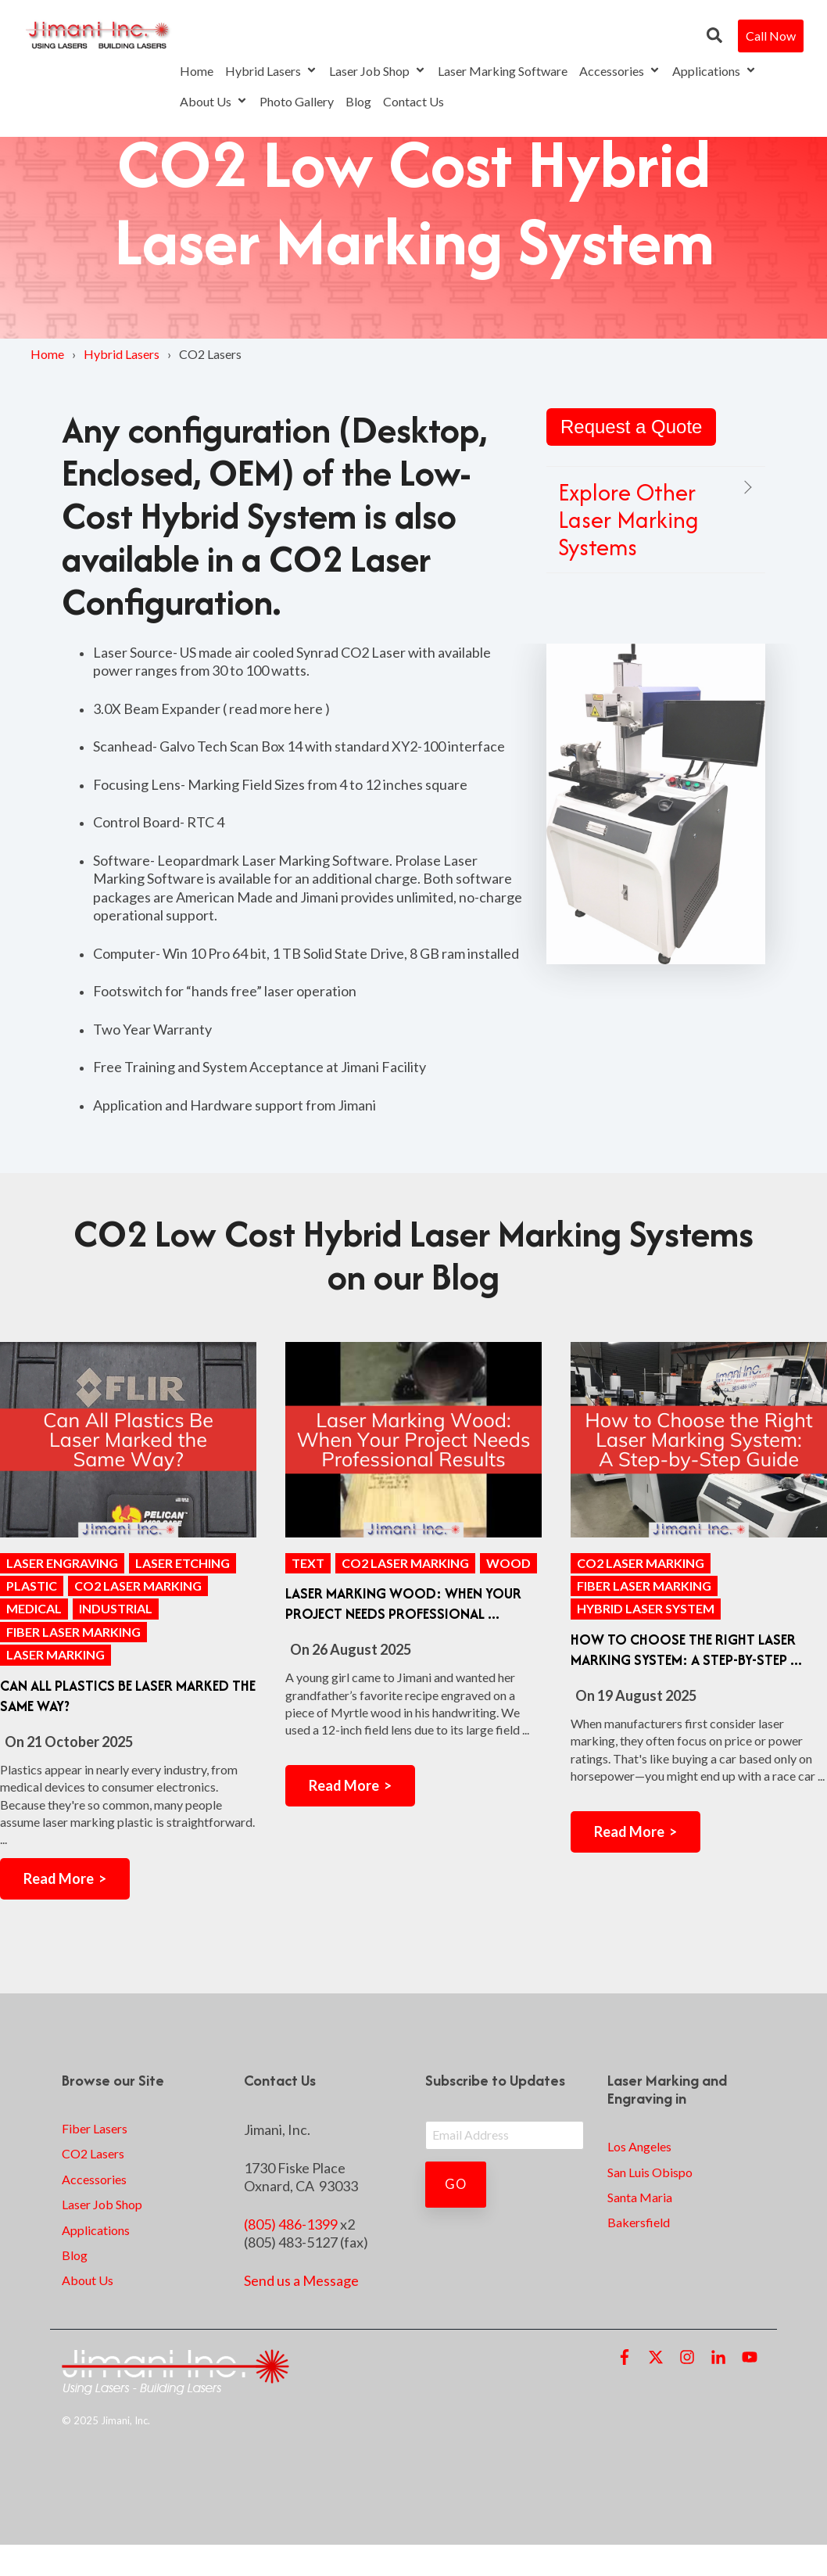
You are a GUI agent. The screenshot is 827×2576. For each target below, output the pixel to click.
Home (196, 70)
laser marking (55, 1654)
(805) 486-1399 (291, 2224)
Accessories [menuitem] (94, 2179)
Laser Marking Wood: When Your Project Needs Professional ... (403, 1603)
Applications (714, 71)
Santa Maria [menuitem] (639, 2197)
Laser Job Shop (377, 71)
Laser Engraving (62, 1562)
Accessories (620, 71)
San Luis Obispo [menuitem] (650, 2172)
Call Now (771, 35)
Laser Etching (182, 1562)
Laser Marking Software (502, 70)
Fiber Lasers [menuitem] (94, 2128)
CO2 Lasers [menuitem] (93, 2153)
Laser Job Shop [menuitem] (102, 2204)
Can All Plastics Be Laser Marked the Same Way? (128, 1696)
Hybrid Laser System (645, 1608)
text (308, 1562)
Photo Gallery (297, 101)
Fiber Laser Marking (73, 1631)
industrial (115, 1608)
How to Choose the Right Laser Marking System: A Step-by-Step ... (686, 1649)
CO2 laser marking (138, 1585)
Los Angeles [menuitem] (639, 2146)
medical (34, 1608)
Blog (358, 101)
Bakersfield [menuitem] (638, 2222)
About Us (214, 101)
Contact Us (413, 101)
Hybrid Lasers (271, 71)
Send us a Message (301, 2280)
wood (508, 1562)
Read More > (64, 1878)
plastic (31, 1585)
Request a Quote (631, 426)
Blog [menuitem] (75, 2255)
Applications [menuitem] (96, 2230)
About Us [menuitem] (87, 2280)
